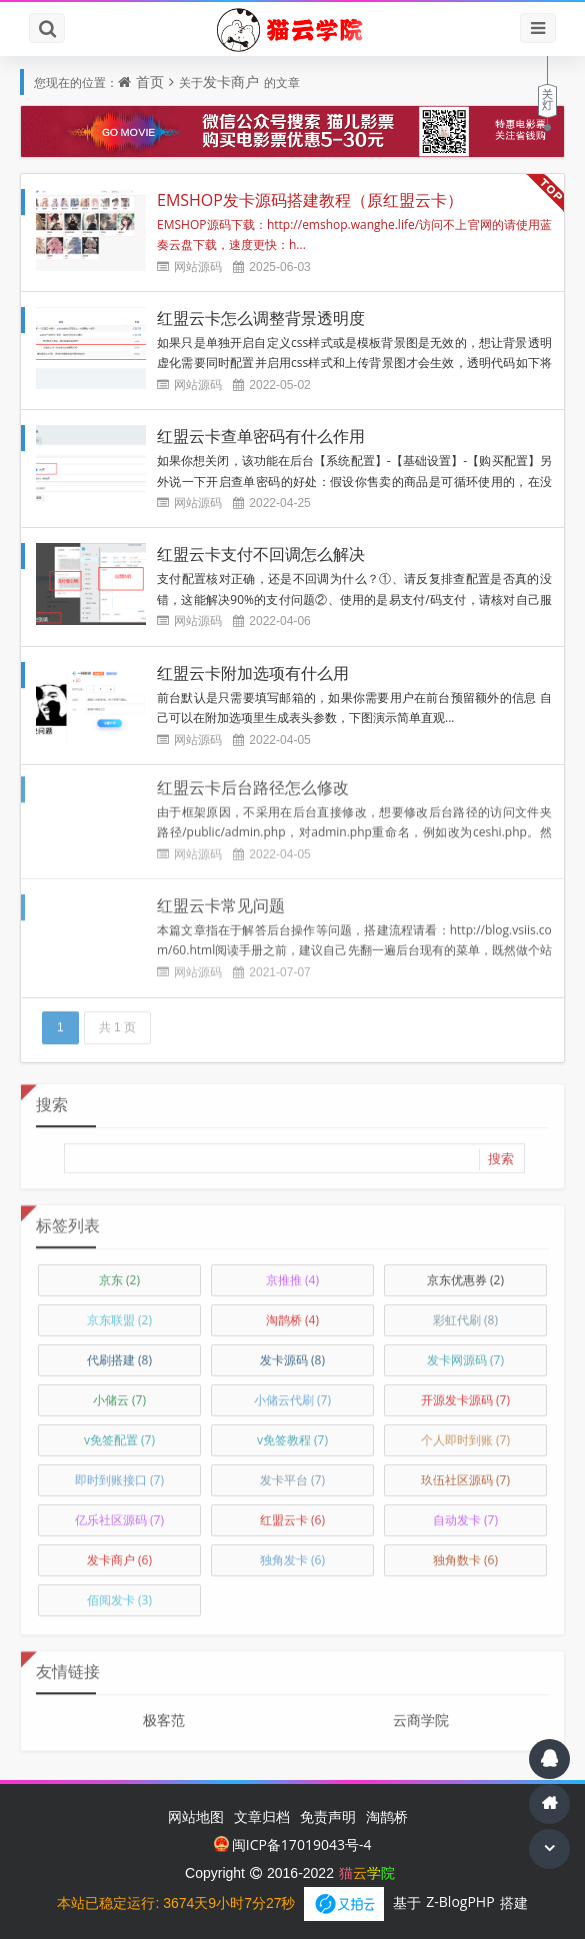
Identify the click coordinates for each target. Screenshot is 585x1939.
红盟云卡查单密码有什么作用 (261, 436)
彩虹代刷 (465, 1312)
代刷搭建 (119, 1352)
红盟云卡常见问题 (221, 898)
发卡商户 (231, 81)
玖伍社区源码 (465, 1472)
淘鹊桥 (292, 1312)
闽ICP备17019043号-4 (293, 1844)
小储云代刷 (292, 1392)
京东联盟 (119, 1312)
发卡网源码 (465, 1352)
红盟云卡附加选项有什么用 (253, 673)
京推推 (292, 1272)
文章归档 (262, 1816)
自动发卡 (465, 1512)
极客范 (164, 1712)
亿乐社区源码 (119, 1512)
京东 (119, 1272)
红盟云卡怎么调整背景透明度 (261, 318)
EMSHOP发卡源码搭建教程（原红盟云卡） (310, 200)
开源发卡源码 (465, 1392)
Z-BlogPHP (460, 1901)
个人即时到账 (465, 1432)
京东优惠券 (465, 1272)
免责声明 (328, 1816)
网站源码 (198, 266)
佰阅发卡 (119, 1592)
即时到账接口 (119, 1472)
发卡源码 (292, 1352)
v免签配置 (119, 1432)
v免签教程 (292, 1432)
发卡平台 (292, 1472)
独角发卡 (292, 1552)
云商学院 (421, 1712)
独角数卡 (465, 1552)
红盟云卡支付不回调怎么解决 (261, 554)
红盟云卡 (292, 1512)
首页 (150, 81)
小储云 (119, 1392)
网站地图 (196, 1816)
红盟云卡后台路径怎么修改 (253, 780)
